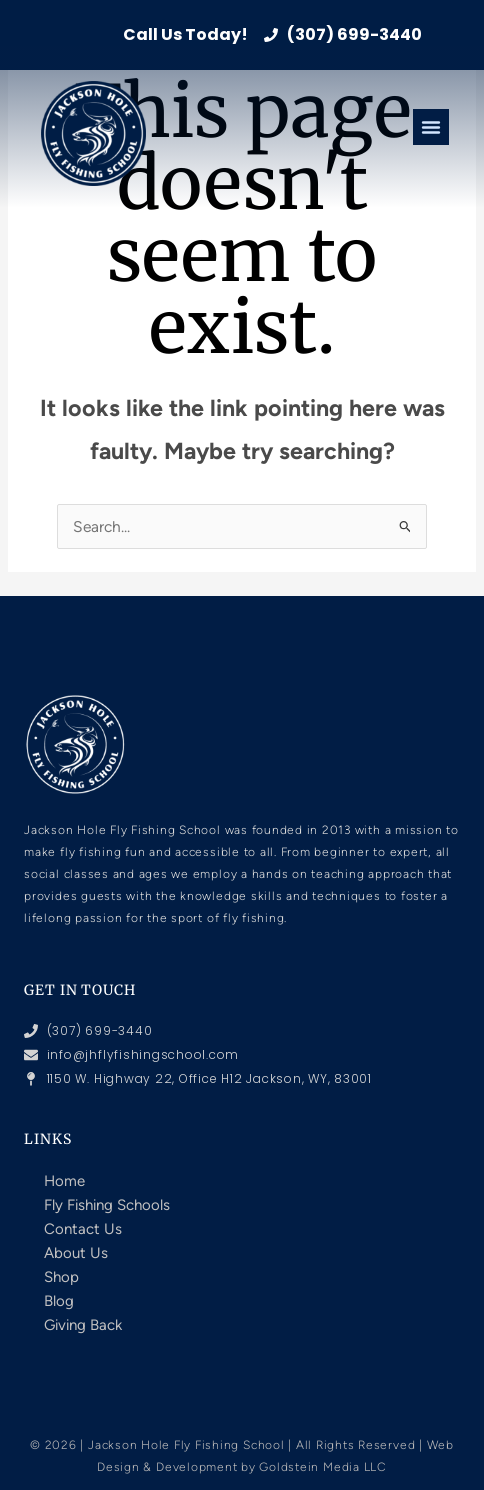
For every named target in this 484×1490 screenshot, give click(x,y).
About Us (76, 1253)
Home (64, 1181)
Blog (59, 1301)
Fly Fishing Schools (107, 1205)
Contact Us (83, 1229)
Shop (61, 1277)
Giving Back (83, 1325)
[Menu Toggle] (431, 127)
